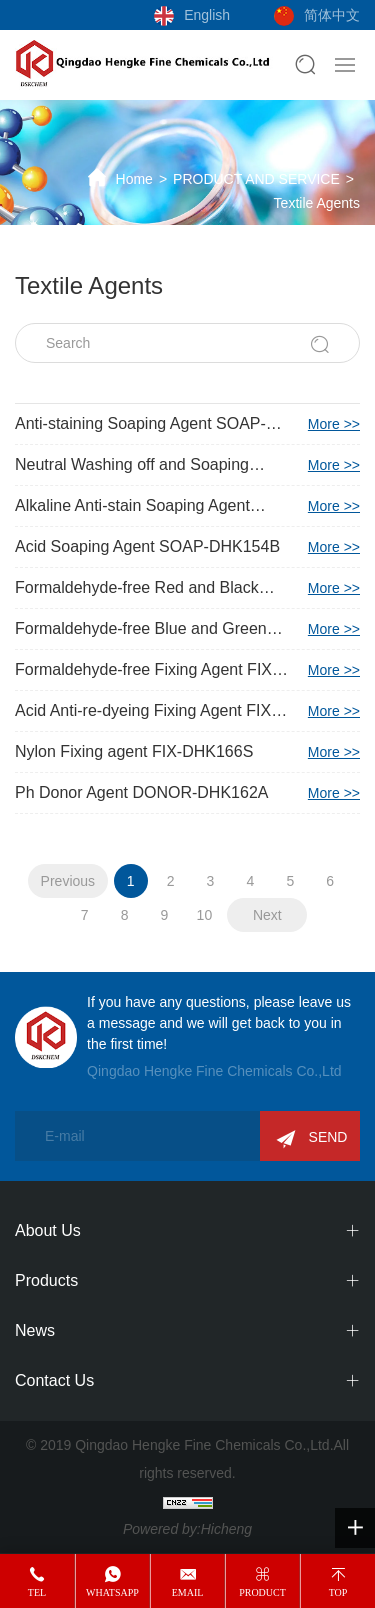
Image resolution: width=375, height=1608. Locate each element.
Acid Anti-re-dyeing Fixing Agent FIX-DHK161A (187, 711)
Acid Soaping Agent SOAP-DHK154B (187, 547)
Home (134, 179)
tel (37, 1592)
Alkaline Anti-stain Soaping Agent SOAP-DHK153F (187, 506)
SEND (328, 1137)
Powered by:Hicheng (187, 1529)
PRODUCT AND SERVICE (256, 179)
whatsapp (112, 1592)
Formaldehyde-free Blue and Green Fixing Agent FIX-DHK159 (187, 629)
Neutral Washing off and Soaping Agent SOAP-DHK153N (187, 465)
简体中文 (332, 15)
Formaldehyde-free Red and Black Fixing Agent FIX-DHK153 (187, 588)
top (338, 1592)
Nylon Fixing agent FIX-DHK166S (187, 752)
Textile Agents (317, 203)
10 (205, 915)
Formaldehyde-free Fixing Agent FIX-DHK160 (187, 670)
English (207, 15)
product (262, 1592)
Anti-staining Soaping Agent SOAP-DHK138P (187, 424)
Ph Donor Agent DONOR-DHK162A (187, 793)
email (188, 1592)
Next (267, 915)
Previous (68, 881)
